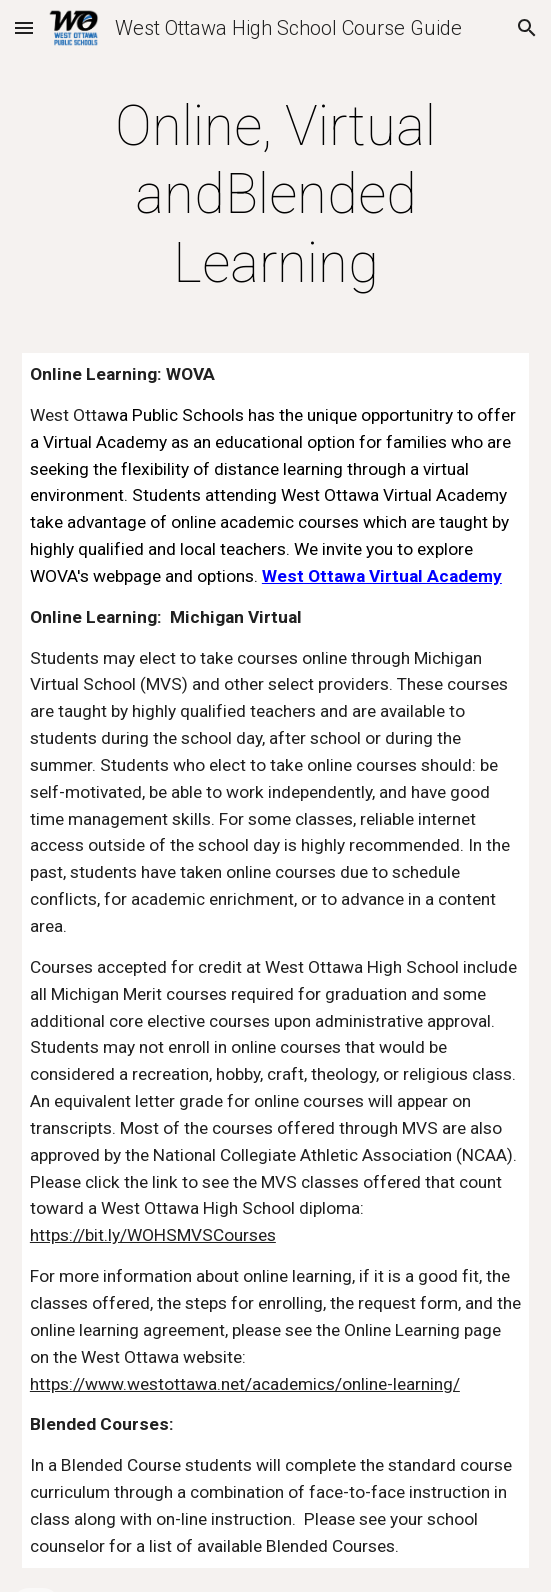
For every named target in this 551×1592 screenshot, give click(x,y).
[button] (24, 27)
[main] (275, 194)
